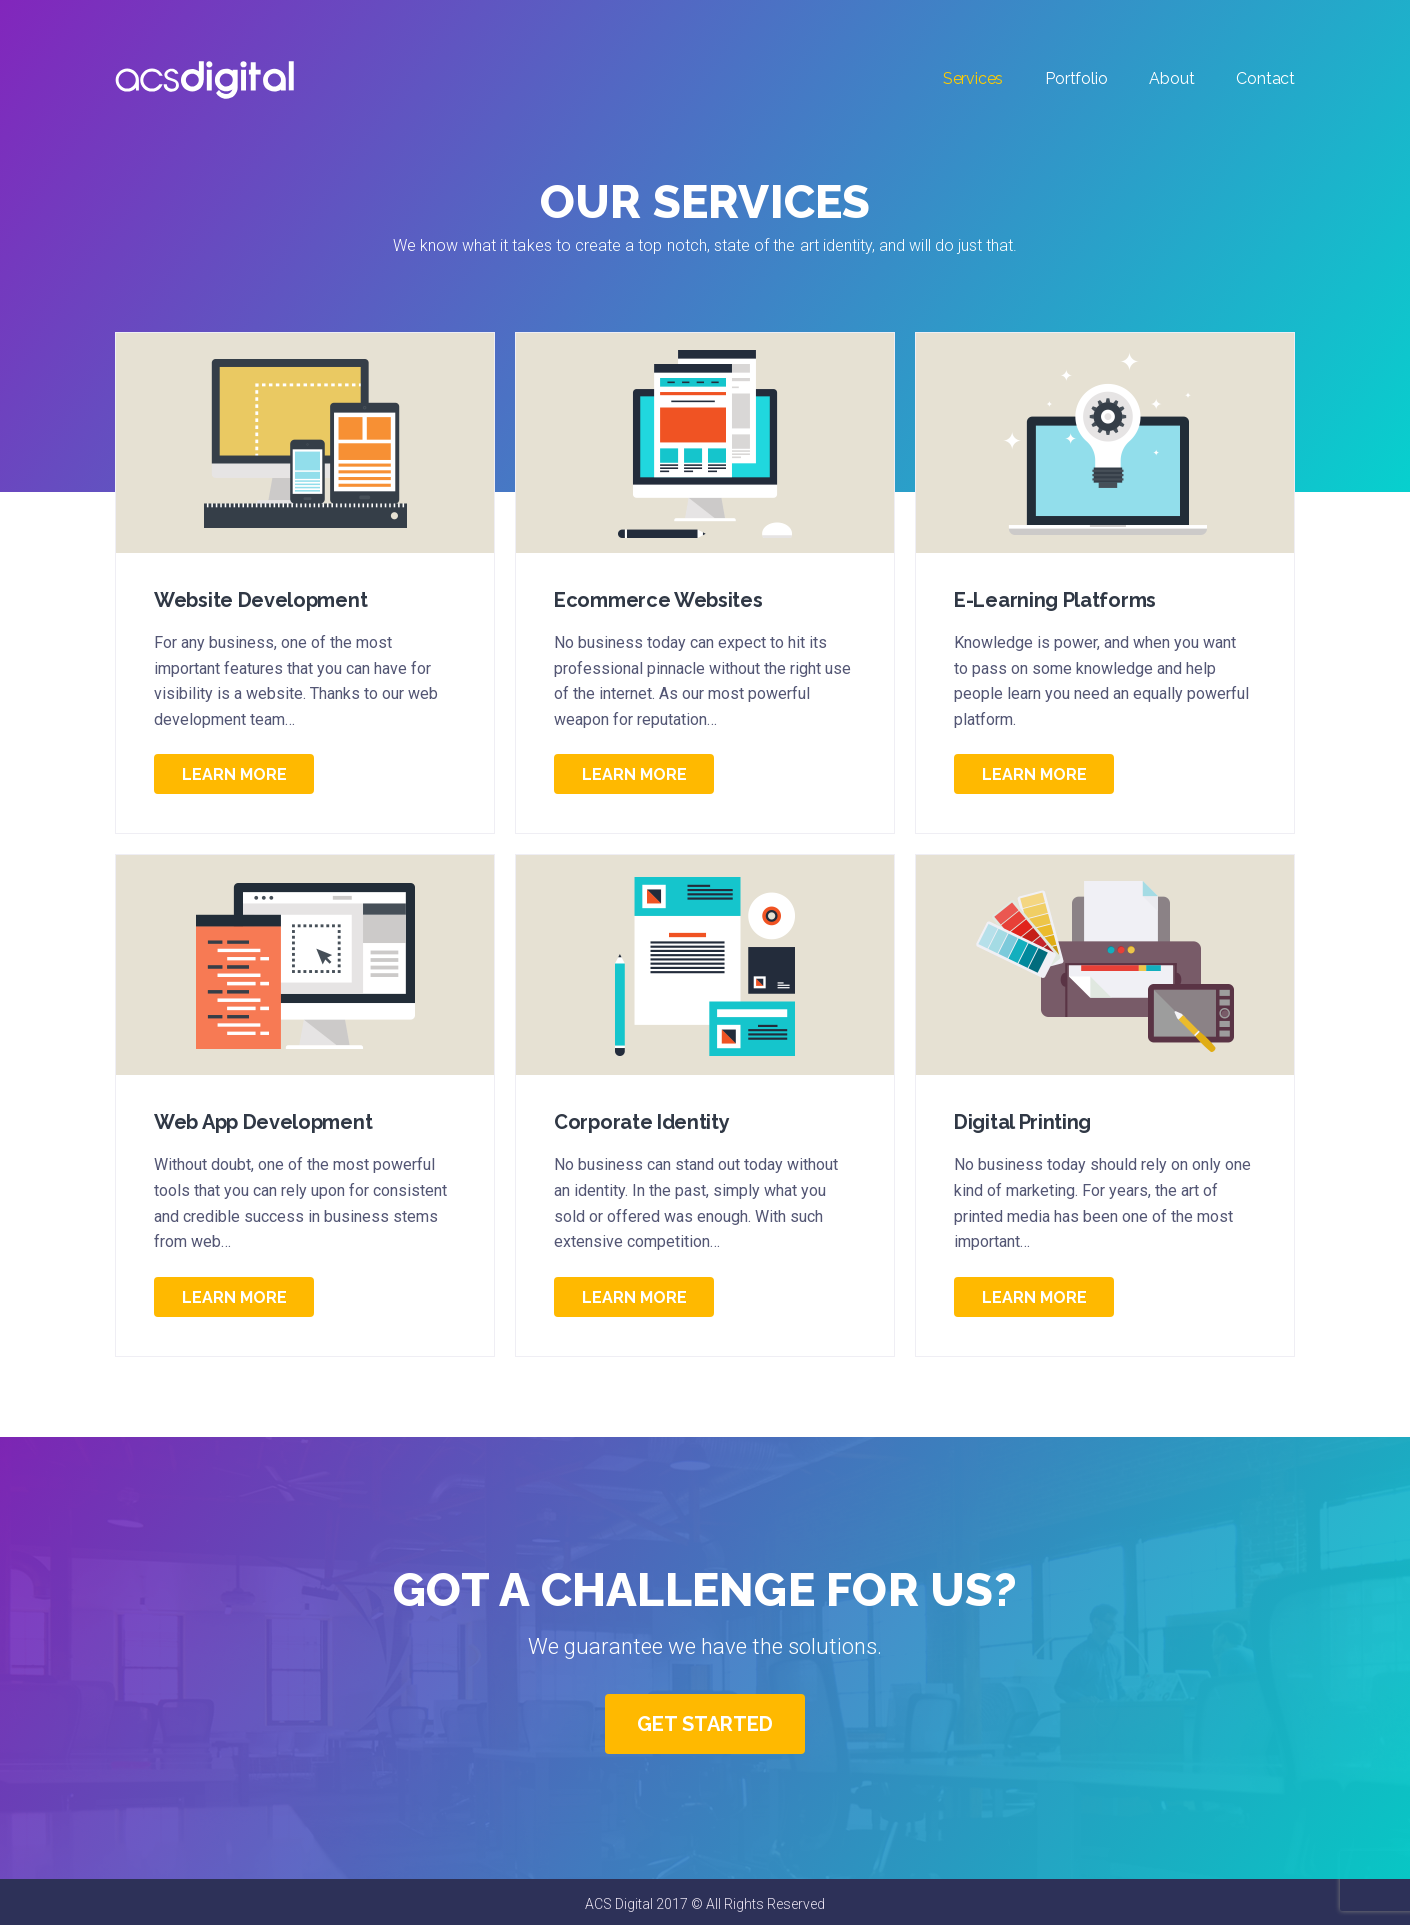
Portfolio (1076, 78)
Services (973, 78)
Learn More (234, 774)
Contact (1265, 78)
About (1171, 78)
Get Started (705, 1724)
